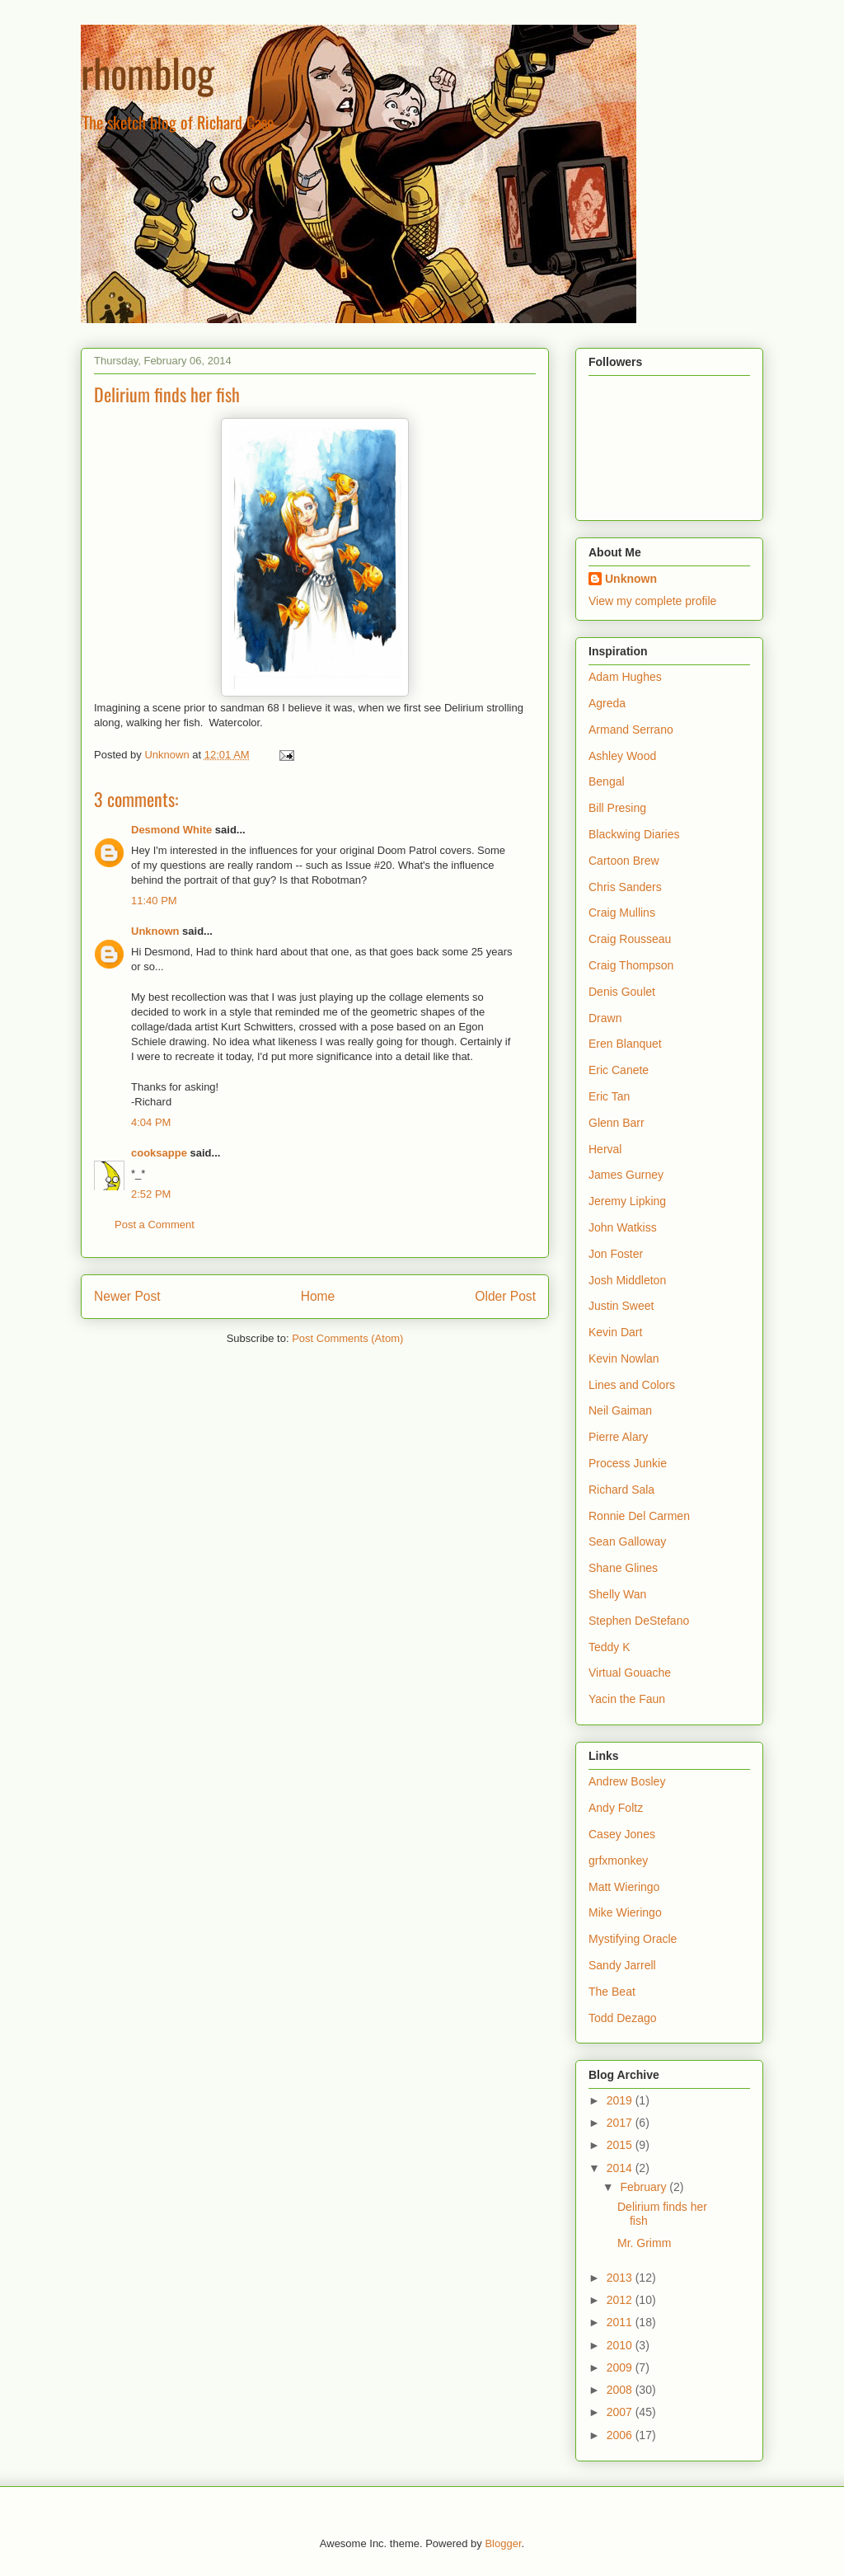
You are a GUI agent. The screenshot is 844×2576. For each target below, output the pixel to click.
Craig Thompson (630, 965)
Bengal (606, 781)
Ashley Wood (622, 755)
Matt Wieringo (623, 1886)
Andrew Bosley (626, 1781)
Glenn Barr (616, 1122)
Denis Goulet (621, 991)
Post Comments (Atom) (347, 1338)
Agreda (607, 703)
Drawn (604, 1018)
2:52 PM (151, 1194)
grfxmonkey (618, 1860)
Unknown (155, 931)
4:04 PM (151, 1122)
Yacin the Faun (626, 1699)
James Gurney (625, 1174)
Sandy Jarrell (622, 1965)
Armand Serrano (630, 729)
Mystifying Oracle (632, 1938)
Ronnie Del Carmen (639, 1516)
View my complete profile (652, 601)
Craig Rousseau (629, 938)
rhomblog (147, 72)
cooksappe (159, 1153)
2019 (621, 2100)
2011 (621, 2322)
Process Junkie (627, 1463)
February (644, 2187)
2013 (621, 2277)
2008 (621, 2389)
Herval (604, 1149)
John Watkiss (622, 1227)
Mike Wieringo (625, 1912)
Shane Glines (623, 1567)
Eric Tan (609, 1096)
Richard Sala (621, 1489)
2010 (621, 2345)
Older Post (505, 1296)
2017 (621, 2122)
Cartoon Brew (623, 860)
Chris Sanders (625, 887)
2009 (621, 2367)
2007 (621, 2412)
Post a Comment (155, 1224)
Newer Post (127, 1296)
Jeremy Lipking (627, 1201)
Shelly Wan (617, 1594)
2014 (621, 2168)
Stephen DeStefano (638, 1620)
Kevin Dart (615, 1332)
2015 (621, 2144)
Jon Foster (615, 1253)
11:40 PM (154, 900)
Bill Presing (617, 807)
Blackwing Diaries (633, 834)
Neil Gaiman (620, 1410)
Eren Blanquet (625, 1043)
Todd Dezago (622, 2018)
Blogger (503, 2543)
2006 (621, 2435)
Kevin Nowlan (623, 1358)
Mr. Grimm (644, 2243)
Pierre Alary (618, 1436)
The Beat (611, 1991)
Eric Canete (618, 1070)
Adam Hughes (625, 676)
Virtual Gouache (629, 1672)
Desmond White (171, 829)
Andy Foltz (615, 1807)
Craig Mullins (621, 912)
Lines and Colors (631, 1384)
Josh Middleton (627, 1280)
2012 (621, 2299)
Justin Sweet (621, 1305)
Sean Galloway (627, 1541)
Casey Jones (621, 1834)
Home (318, 1296)
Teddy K (609, 1647)
